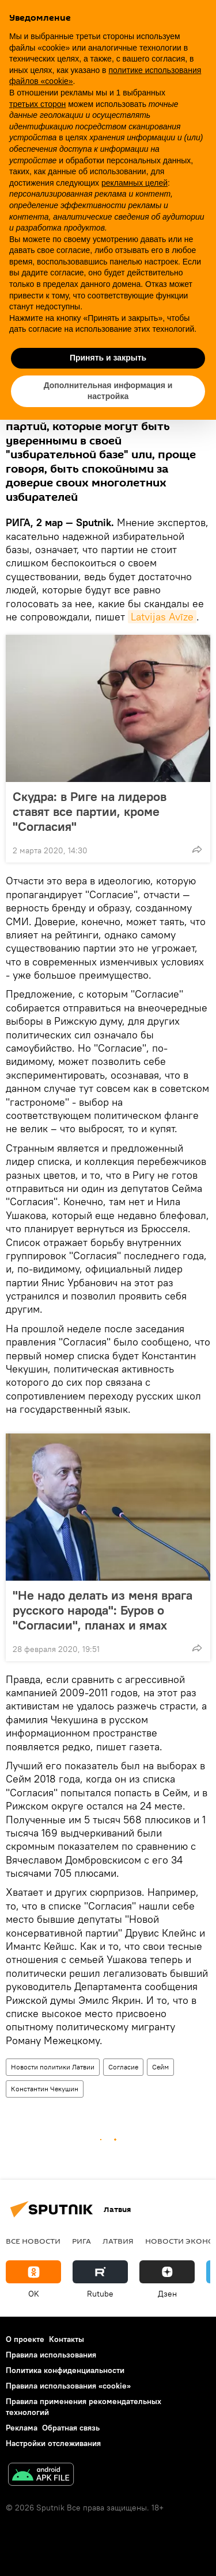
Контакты (66, 2339)
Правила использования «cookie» (68, 2385)
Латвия (118, 2241)
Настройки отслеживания (53, 2443)
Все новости (33, 2241)
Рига (81, 2241)
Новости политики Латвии (52, 2067)
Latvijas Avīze (162, 616)
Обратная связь (71, 2427)
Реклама (21, 2427)
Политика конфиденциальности (65, 2370)
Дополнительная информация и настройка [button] (108, 391)
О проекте (25, 2339)
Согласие (123, 2067)
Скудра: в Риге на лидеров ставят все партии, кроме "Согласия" (89, 811)
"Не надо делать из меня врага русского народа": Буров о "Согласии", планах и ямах (102, 1610)
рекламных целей (134, 182)
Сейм (160, 2067)
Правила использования (51, 2354)
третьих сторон (37, 104)
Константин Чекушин (44, 2088)
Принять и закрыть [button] (108, 357)
